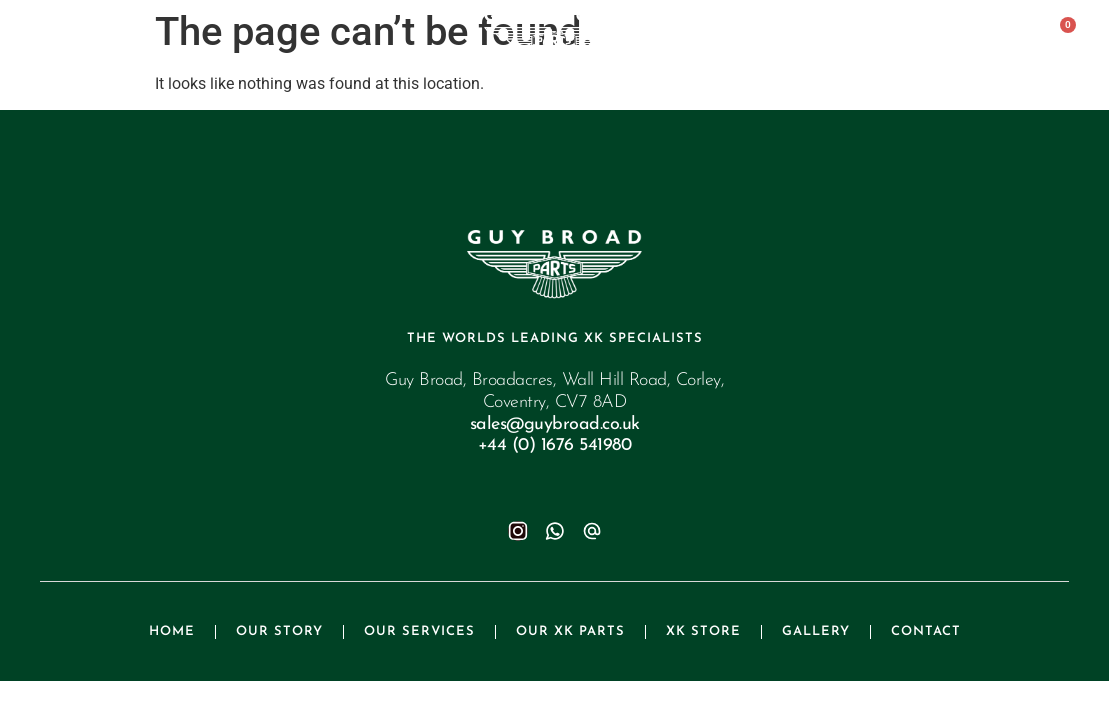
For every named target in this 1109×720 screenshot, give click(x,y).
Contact (926, 631)
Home (172, 631)
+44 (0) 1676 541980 (555, 445)
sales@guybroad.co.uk (555, 424)
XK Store (703, 631)
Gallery (816, 631)
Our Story (279, 631)
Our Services (419, 631)
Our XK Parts (570, 631)
